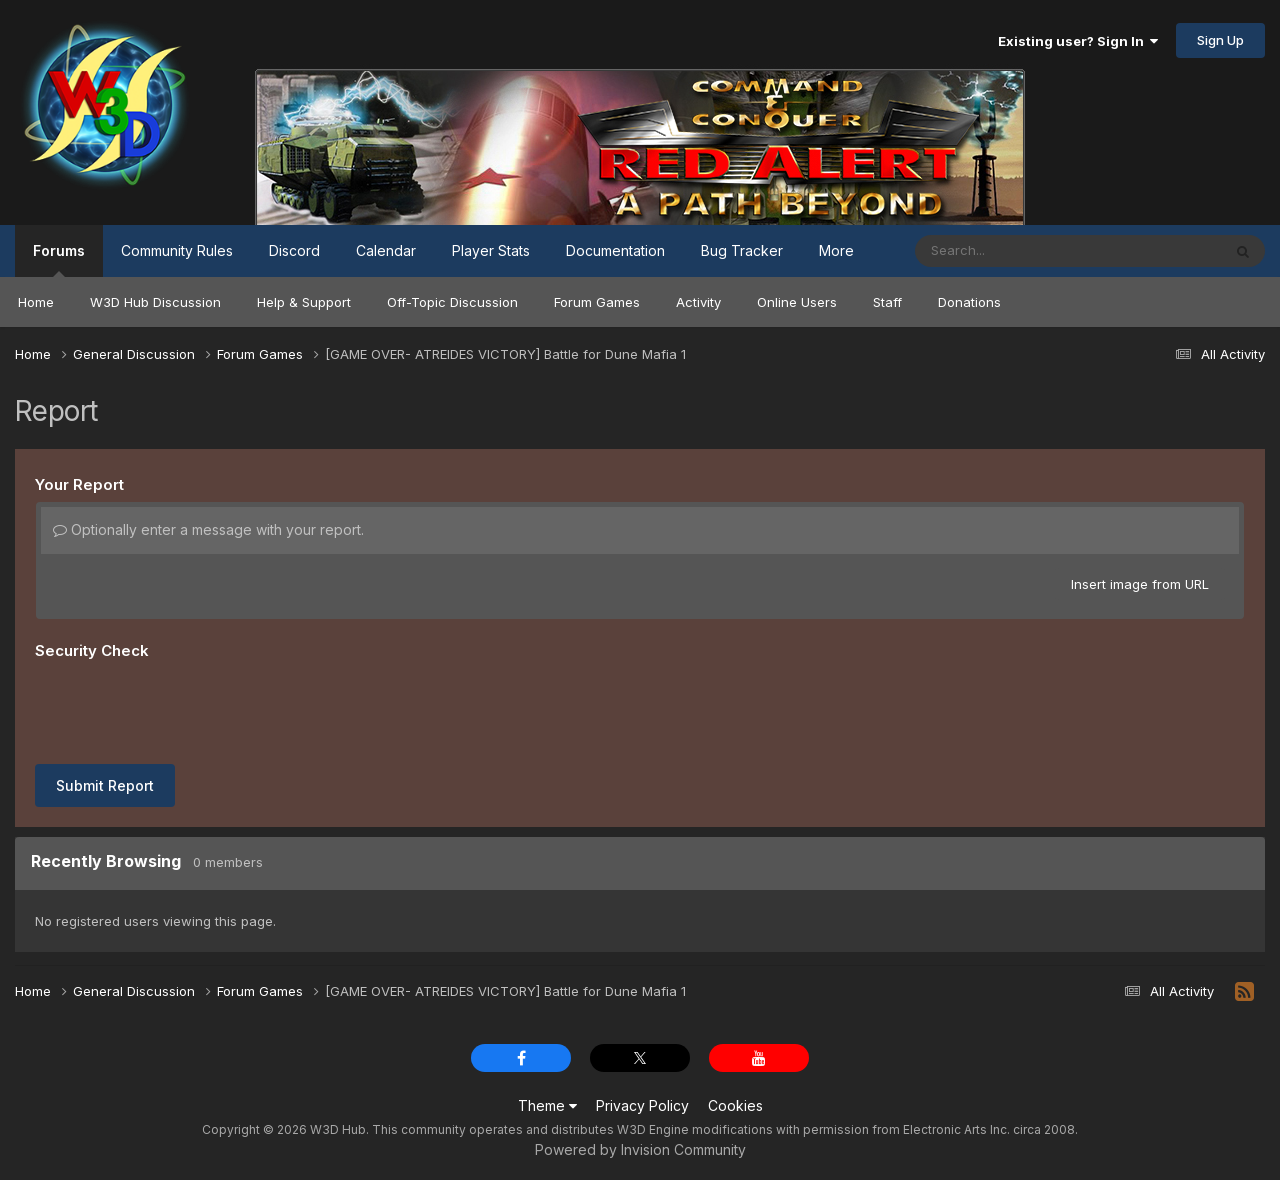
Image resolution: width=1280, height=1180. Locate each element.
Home (36, 302)
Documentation (615, 250)
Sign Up (1220, 40)
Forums (59, 259)
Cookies (735, 1105)
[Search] (1013, 251)
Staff (887, 302)
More (836, 250)
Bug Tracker (742, 250)
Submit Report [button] (105, 785)
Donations (969, 302)
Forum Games (597, 302)
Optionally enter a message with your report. (208, 529)
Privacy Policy (642, 1105)
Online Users (797, 302)
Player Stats (491, 250)
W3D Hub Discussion (155, 302)
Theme (547, 1105)
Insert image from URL (1140, 584)
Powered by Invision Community (640, 1149)
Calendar (386, 250)
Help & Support (304, 302)
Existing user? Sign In (1078, 41)
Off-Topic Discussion (452, 302)
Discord (294, 250)
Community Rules (177, 250)
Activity (698, 302)
